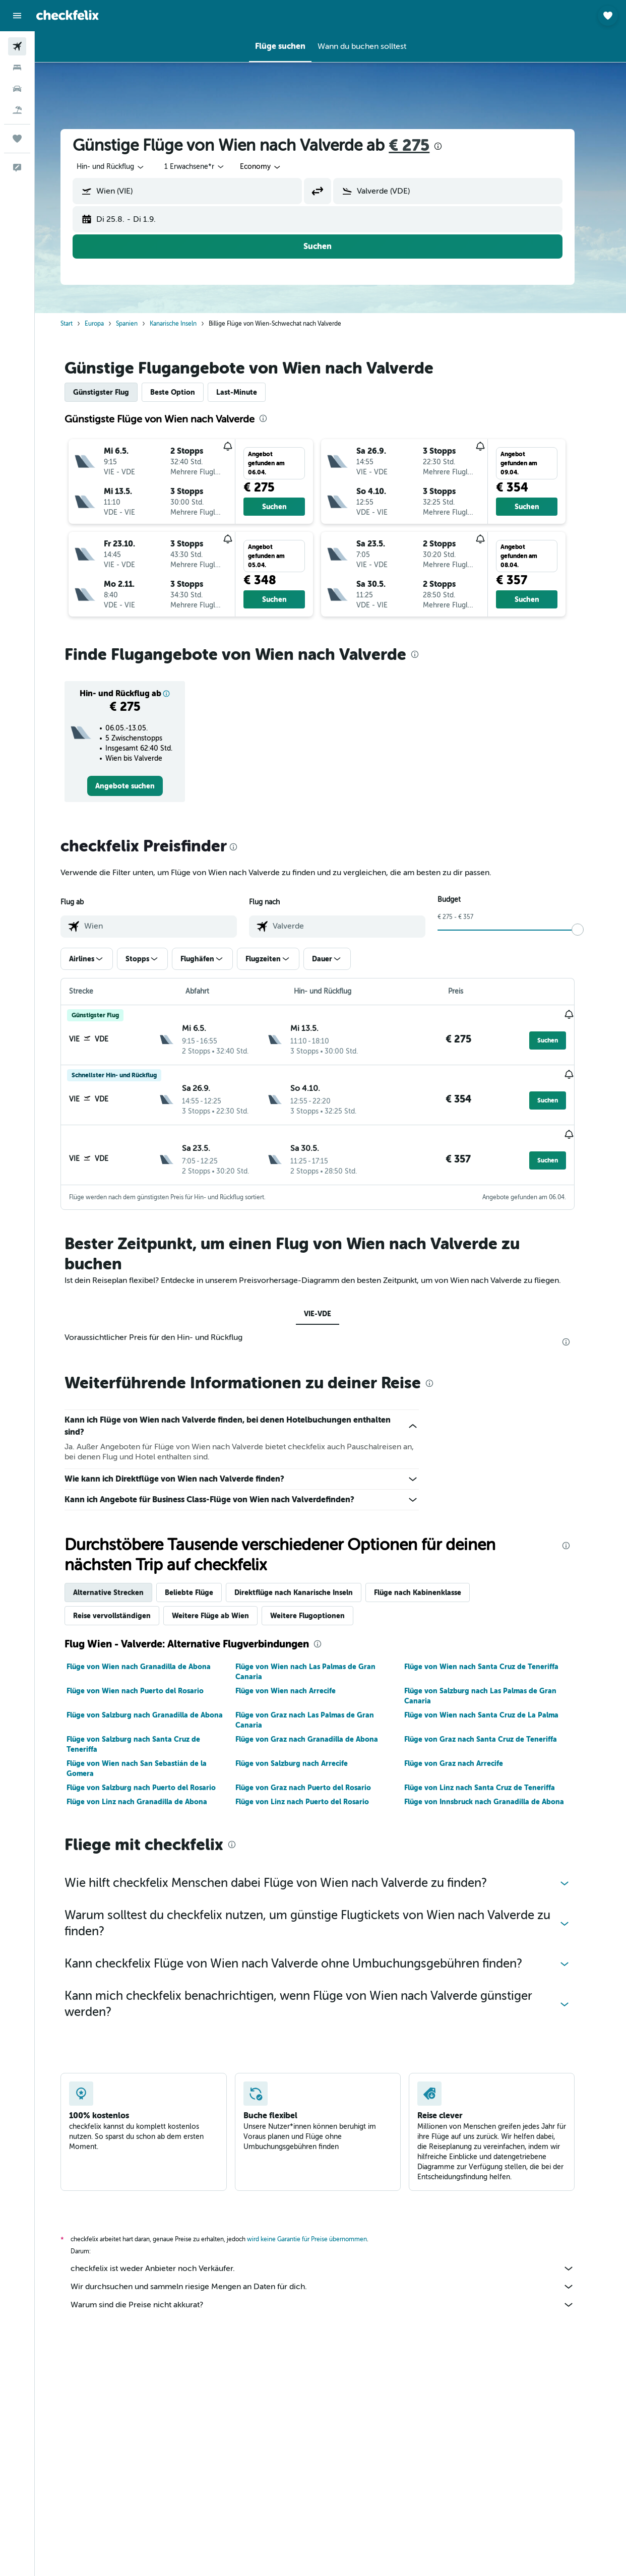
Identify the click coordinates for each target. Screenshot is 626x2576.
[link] (137, 786)
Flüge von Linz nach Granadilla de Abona (150, 1791)
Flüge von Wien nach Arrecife (298, 1680)
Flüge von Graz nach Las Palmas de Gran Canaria (317, 1709)
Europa (107, 323)
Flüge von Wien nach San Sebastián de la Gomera (150, 1758)
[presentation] (451, 146)
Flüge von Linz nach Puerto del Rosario (315, 1791)
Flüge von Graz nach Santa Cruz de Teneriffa (493, 1729)
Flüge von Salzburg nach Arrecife (304, 1753)
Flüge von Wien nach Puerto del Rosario (148, 1680)
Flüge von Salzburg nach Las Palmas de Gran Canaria (493, 1685)
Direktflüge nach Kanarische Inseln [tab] (306, 1582)
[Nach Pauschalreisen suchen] (17, 110)
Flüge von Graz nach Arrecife (466, 1753)
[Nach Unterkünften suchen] (17, 67)
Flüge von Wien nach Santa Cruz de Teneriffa (494, 1656)
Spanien (140, 323)
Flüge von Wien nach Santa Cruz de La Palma (494, 1704)
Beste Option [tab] (185, 392)
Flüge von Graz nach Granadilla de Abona (319, 1729)
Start (80, 323)
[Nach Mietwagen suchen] (17, 89)
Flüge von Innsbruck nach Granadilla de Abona (497, 1791)
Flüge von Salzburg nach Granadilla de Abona (158, 1704)
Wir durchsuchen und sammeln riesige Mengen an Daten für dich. (336, 2276)
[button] (17, 16)
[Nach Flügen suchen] (17, 46)
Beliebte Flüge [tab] (202, 1582)
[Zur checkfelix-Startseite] (67, 15)
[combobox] (274, 167)
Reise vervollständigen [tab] (125, 1605)
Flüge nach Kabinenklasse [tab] (430, 1582)
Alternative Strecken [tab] (121, 1582)
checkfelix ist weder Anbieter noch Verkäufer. (336, 2258)
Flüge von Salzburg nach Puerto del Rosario (154, 1777)
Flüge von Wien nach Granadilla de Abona (152, 1656)
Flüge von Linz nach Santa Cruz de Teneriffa (492, 1777)
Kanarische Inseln (186, 323)
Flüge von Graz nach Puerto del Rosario (316, 1777)
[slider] (591, 930)
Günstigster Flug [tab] (114, 392)
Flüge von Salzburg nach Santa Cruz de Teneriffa (146, 1734)
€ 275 (422, 145)
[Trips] (17, 139)
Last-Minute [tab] (249, 392)
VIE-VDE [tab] (330, 1303)
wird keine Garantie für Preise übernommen (320, 2228)
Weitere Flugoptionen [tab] (320, 1605)
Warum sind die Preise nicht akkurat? (336, 2294)
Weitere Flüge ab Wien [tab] (223, 1605)
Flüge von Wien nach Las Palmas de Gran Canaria (318, 1661)
